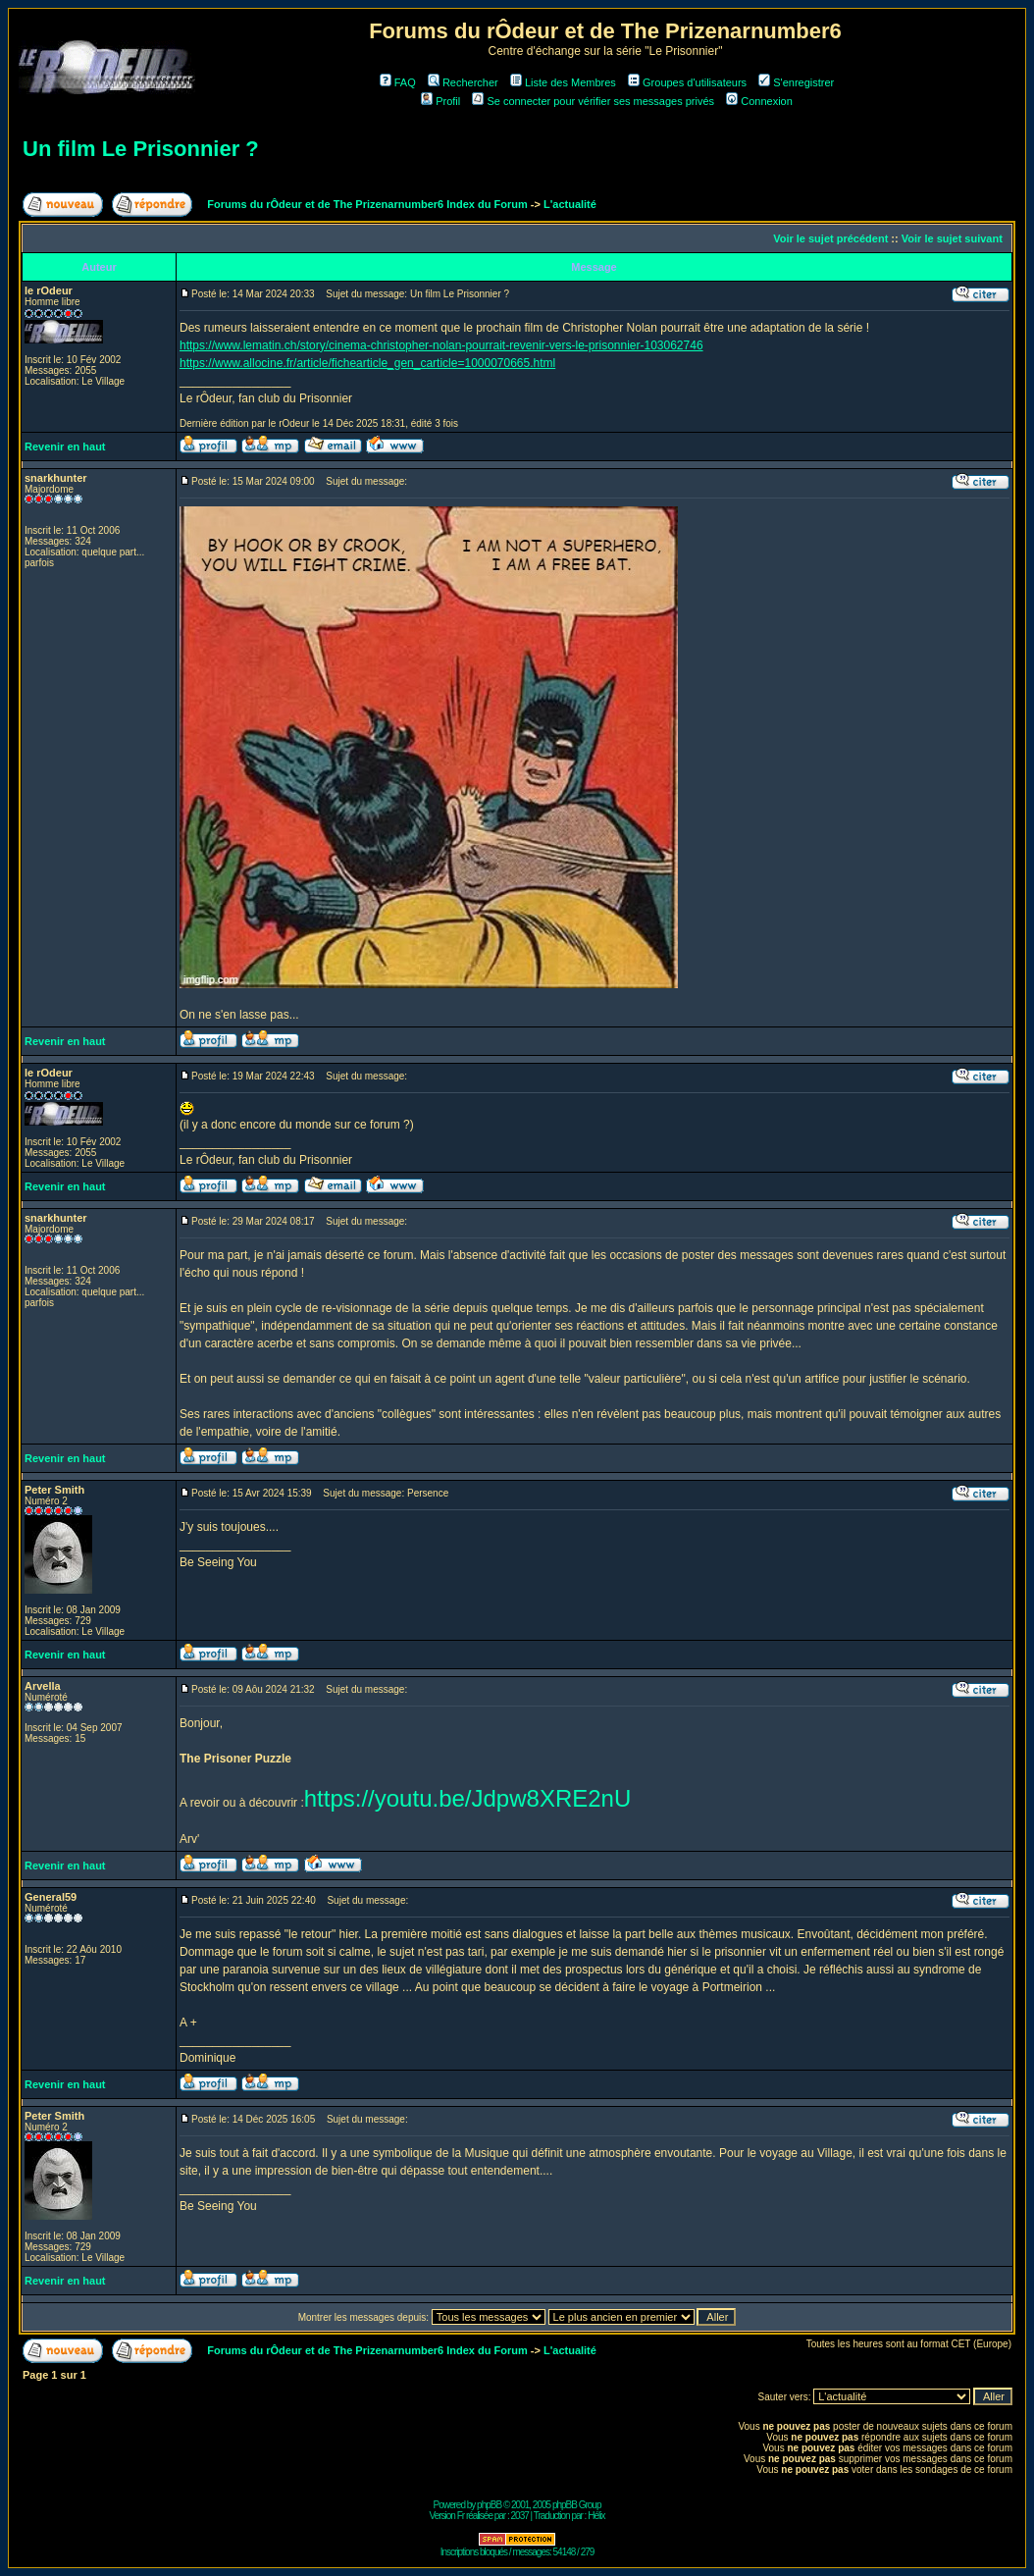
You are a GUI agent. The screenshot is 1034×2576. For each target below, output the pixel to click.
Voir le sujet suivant (952, 238)
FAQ (398, 82)
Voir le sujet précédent (830, 238)
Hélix (596, 2515)
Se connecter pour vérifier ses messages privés (593, 101)
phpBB (489, 2504)
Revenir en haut (65, 446)
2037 (520, 2515)
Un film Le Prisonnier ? (141, 148)
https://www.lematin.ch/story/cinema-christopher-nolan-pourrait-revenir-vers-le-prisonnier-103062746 (441, 345)
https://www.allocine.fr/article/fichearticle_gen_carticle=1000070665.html (367, 363)
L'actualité (569, 204)
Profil (440, 101)
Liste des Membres (563, 82)
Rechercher (463, 82)
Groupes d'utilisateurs (687, 82)
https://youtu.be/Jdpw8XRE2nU (468, 1798)
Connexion (759, 101)
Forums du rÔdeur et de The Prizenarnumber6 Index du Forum (367, 204)
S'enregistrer (796, 82)
